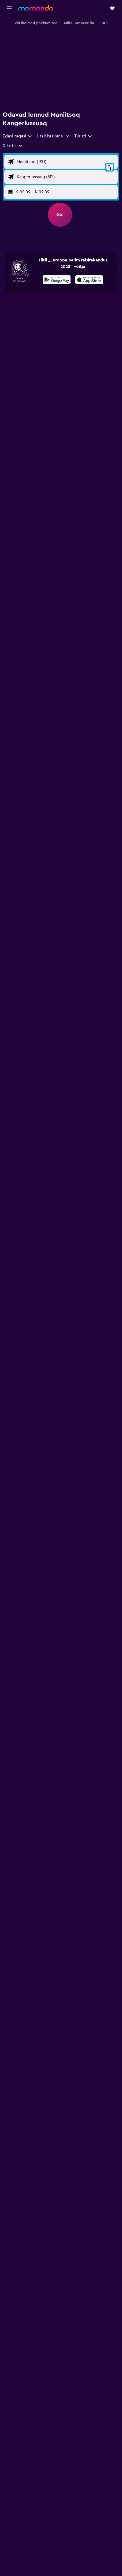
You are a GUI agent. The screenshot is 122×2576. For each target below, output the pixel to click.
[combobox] (17, 136)
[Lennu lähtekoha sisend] (65, 162)
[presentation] (89, 280)
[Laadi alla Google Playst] (57, 280)
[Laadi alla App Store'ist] (89, 280)
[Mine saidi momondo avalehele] (35, 8)
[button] (9, 8)
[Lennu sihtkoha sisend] (65, 177)
